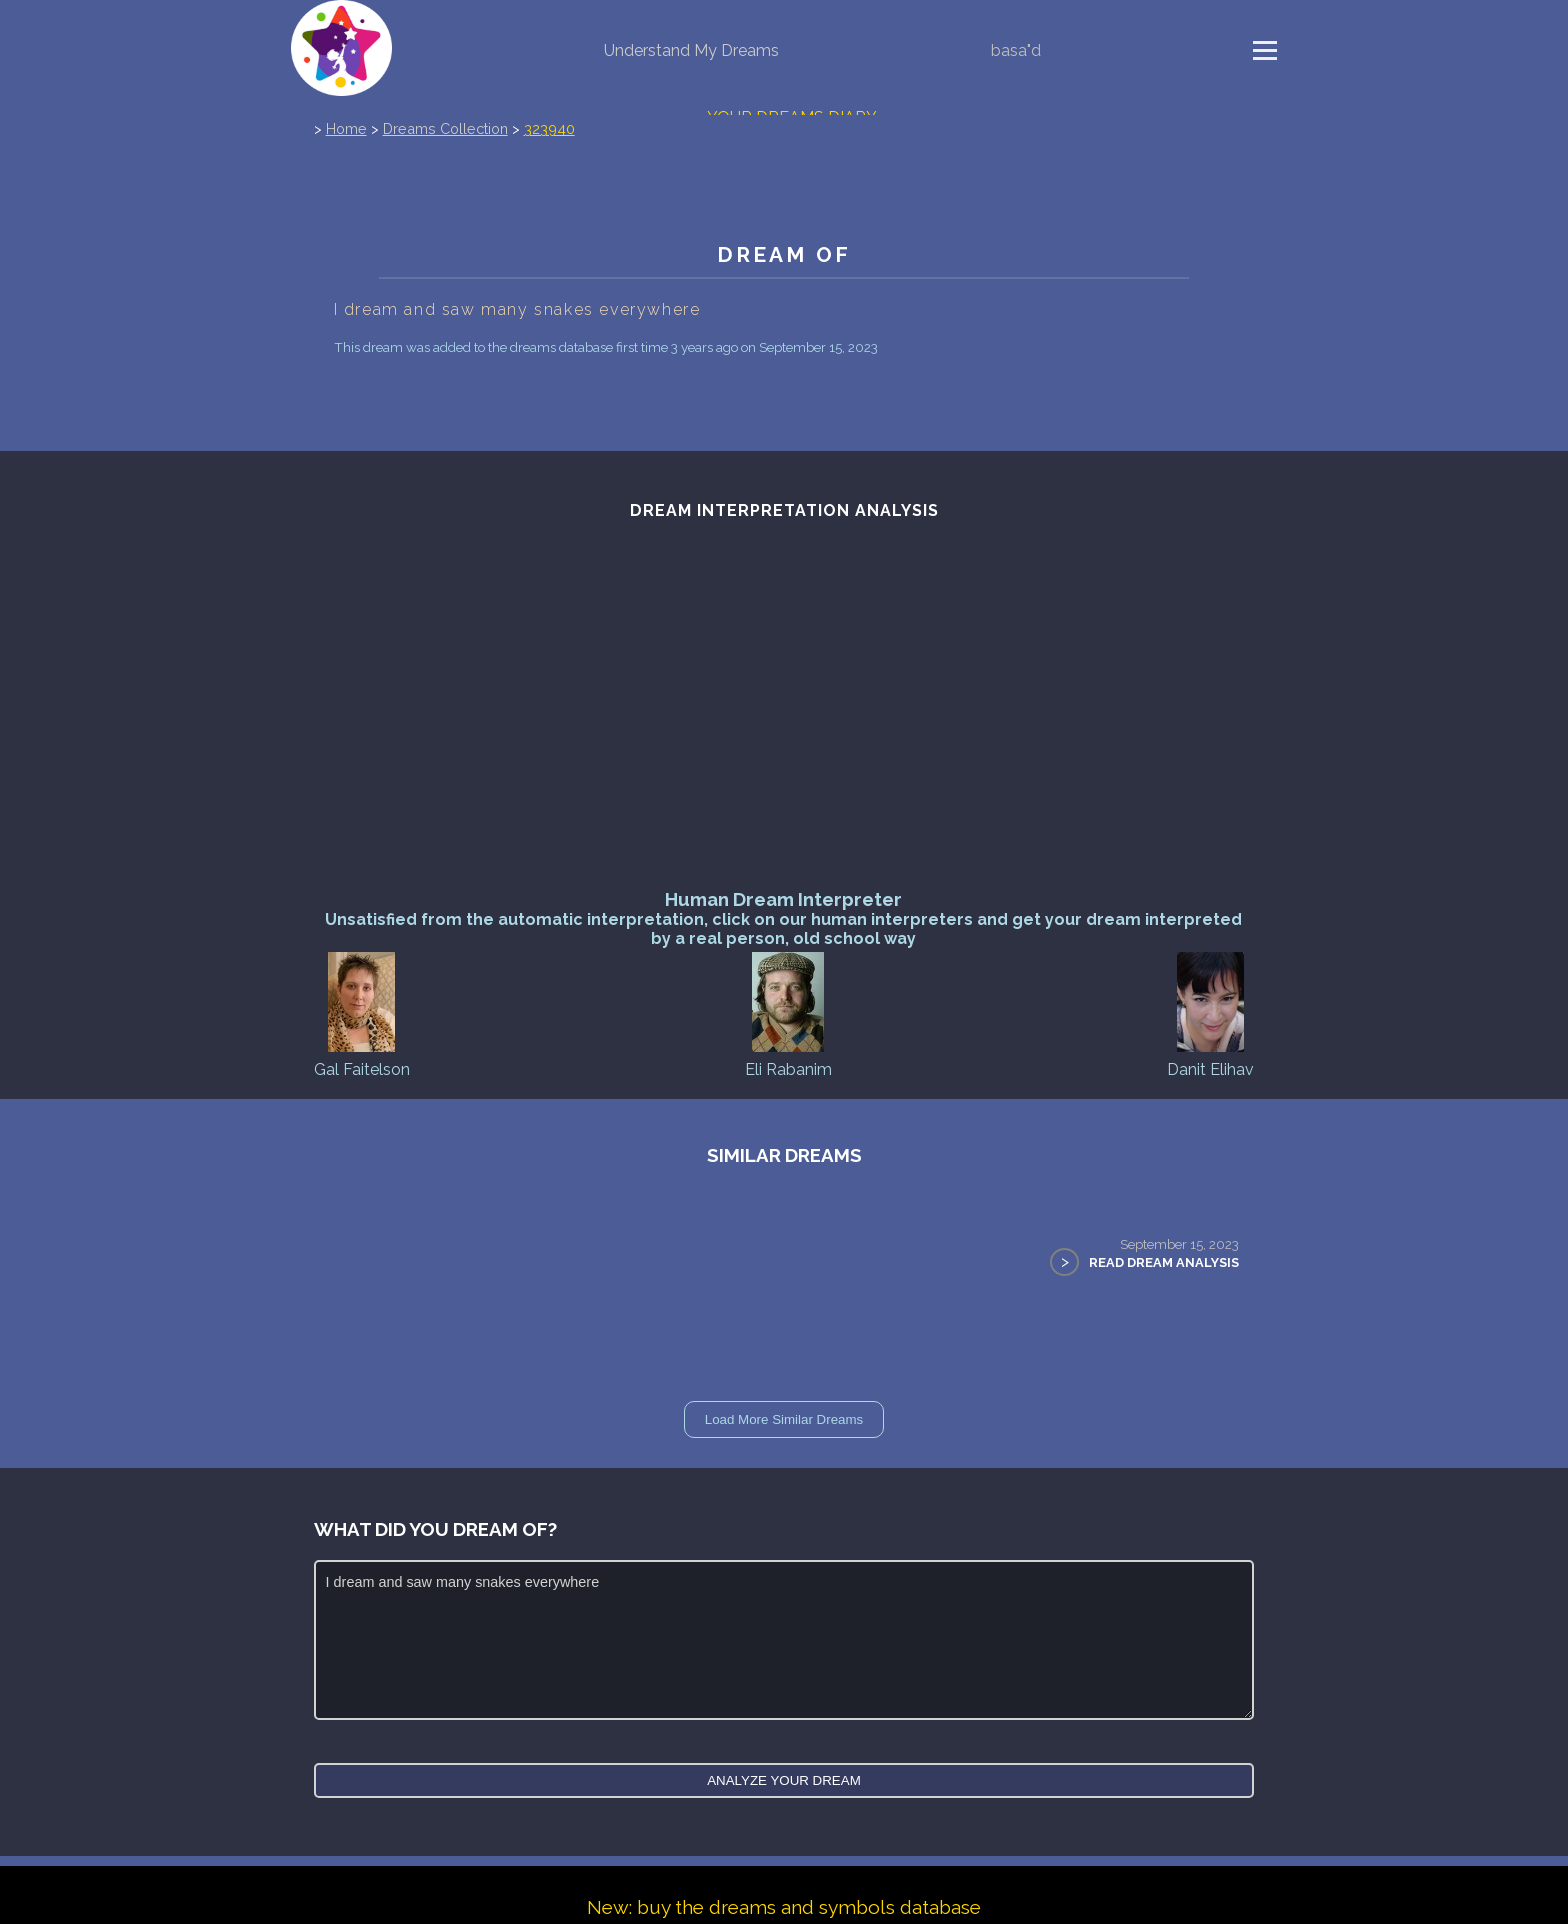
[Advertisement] (784, 738)
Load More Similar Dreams (784, 1419)
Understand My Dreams (691, 50)
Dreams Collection (445, 128)
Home (346, 128)
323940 (549, 128)
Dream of (784, 254)
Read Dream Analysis (1164, 1262)
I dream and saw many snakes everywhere (784, 1640)
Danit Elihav (1210, 1013)
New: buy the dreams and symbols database (784, 1907)
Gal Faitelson (362, 1013)
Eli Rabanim (788, 1013)
